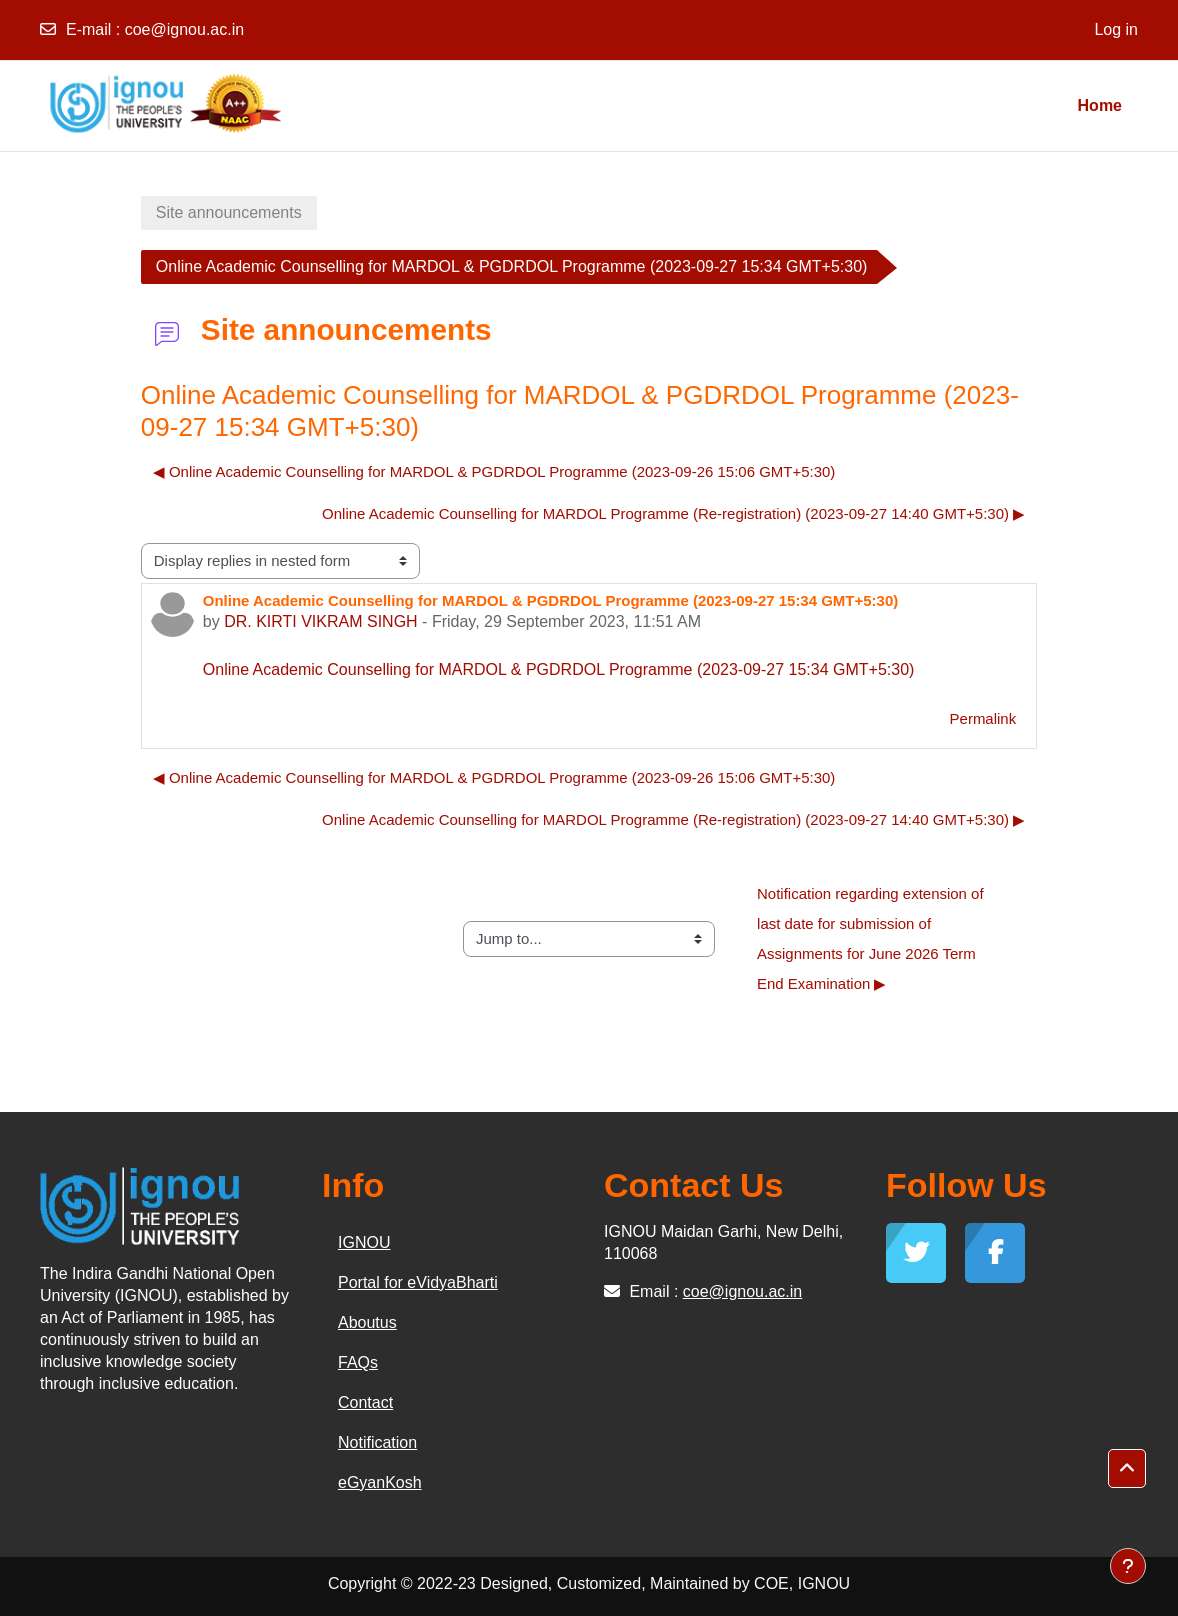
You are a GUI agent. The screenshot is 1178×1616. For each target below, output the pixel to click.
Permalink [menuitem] (983, 718)
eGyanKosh (380, 1482)
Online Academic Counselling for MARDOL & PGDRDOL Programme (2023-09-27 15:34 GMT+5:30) (559, 669)
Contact (365, 1402)
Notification (377, 1442)
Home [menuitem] (1100, 105)
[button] (1127, 1468)
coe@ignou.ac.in (184, 29)
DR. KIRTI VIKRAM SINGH (321, 621)
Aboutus (367, 1322)
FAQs (358, 1362)
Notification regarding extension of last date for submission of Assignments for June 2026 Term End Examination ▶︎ (872, 938)
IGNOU (364, 1242)
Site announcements (229, 212)
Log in (1116, 29)
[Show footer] (1128, 1566)
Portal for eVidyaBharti (418, 1282)
